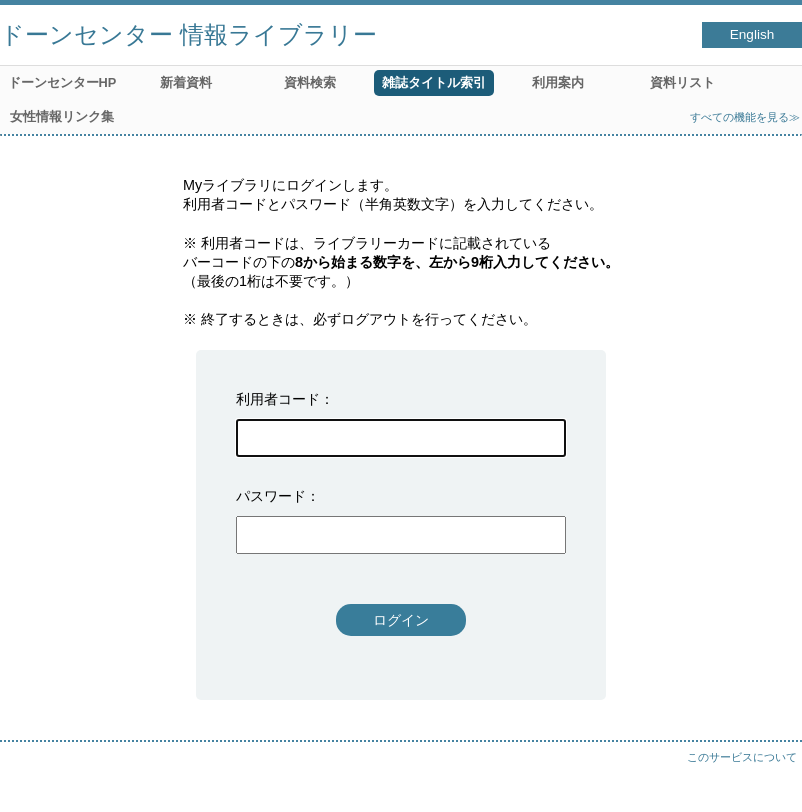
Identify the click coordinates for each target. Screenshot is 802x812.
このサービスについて (742, 757)
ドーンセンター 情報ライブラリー (188, 34)
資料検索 (310, 82)
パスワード (271, 496)
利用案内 (558, 82)
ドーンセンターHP (62, 82)
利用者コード (278, 399)
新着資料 (186, 82)
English (752, 34)
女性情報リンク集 (62, 116)
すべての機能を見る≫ (745, 117)
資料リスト (682, 82)
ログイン (401, 620)
